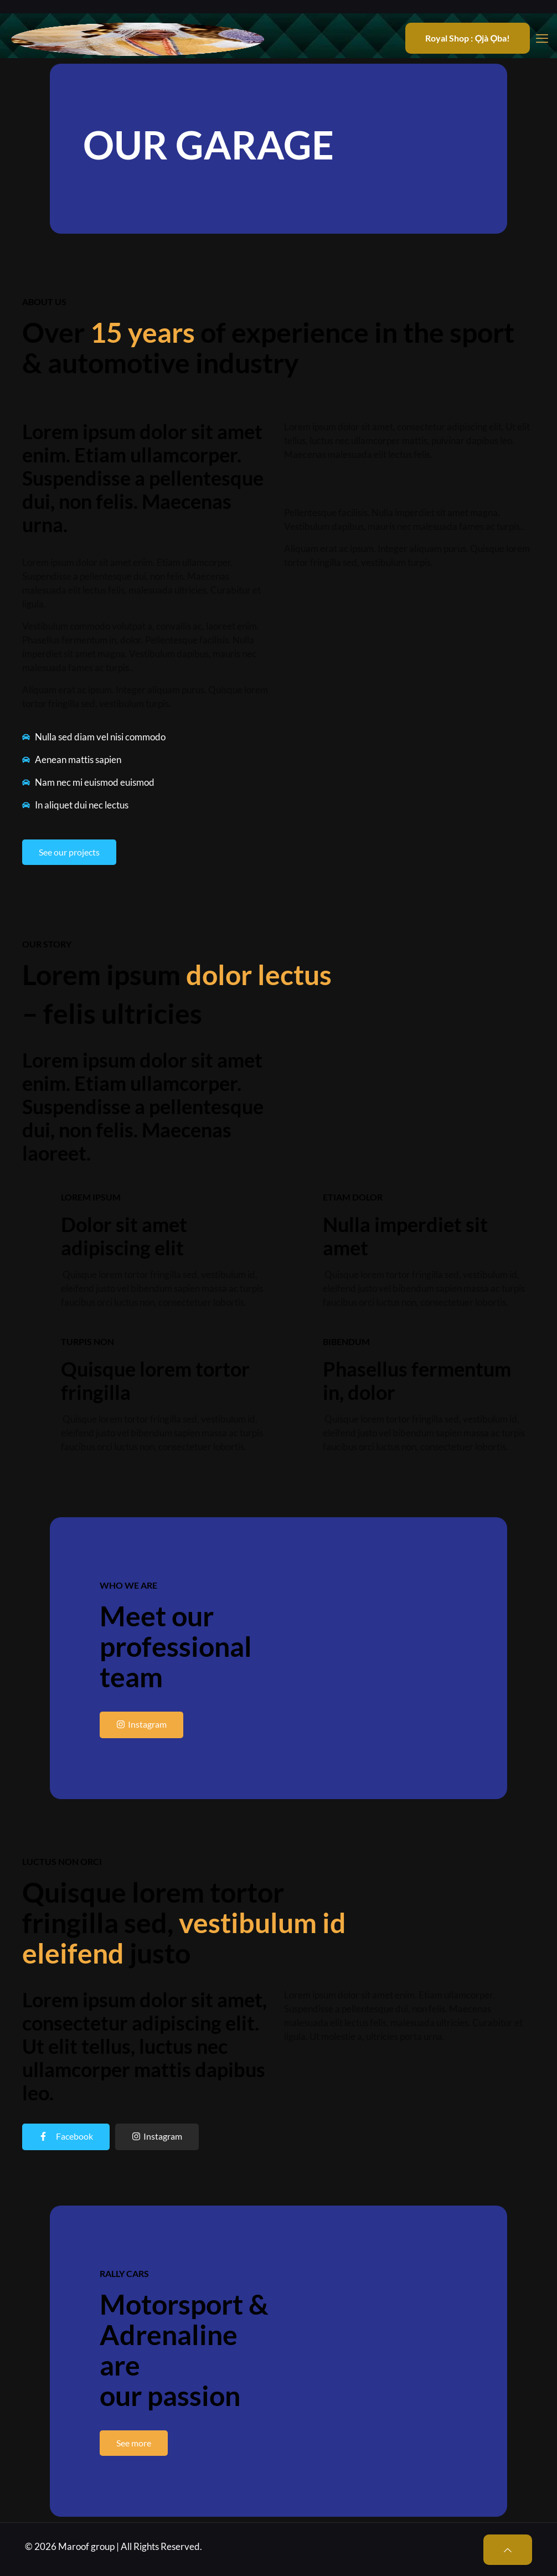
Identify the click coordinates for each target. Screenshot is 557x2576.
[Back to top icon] (507, 2549)
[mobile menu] (542, 38)
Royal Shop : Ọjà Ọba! (467, 38)
